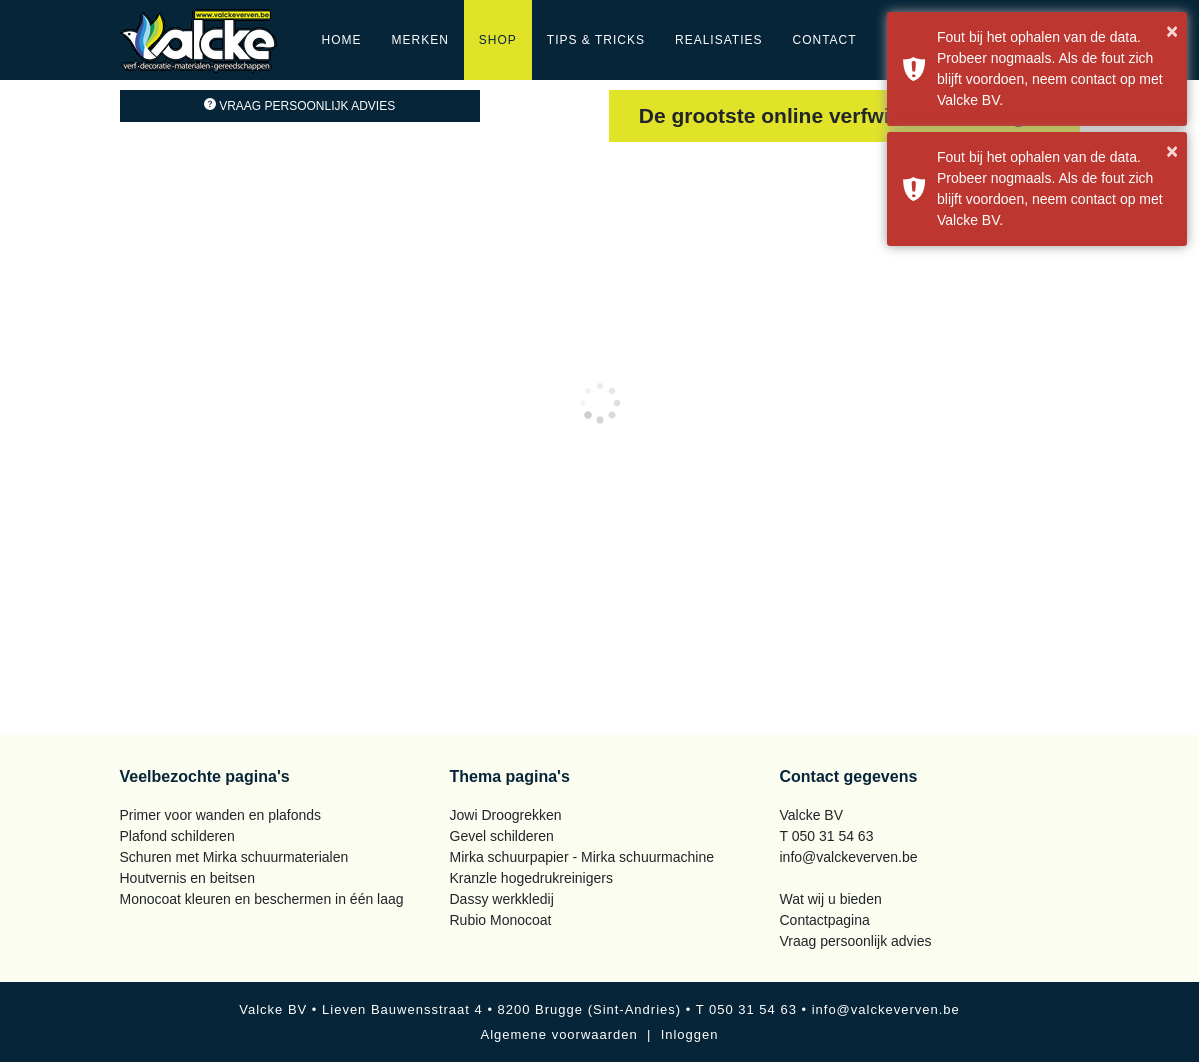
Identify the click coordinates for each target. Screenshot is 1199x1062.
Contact (824, 40)
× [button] (1172, 31)
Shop (498, 40)
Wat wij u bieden (831, 899)
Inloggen (690, 1034)
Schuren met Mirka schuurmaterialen (234, 857)
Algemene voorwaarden (558, 1034)
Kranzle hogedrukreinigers (531, 878)
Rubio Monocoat (501, 920)
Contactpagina (825, 920)
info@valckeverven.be (849, 857)
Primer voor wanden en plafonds (221, 815)
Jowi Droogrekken (506, 815)
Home (342, 40)
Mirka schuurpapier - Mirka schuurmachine (582, 857)
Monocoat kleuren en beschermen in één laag (262, 899)
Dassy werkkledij (502, 899)
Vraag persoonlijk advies (299, 106)
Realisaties (718, 40)
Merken (420, 40)
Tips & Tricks (596, 40)
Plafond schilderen (177, 836)
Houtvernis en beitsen (187, 878)
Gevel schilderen (502, 836)
